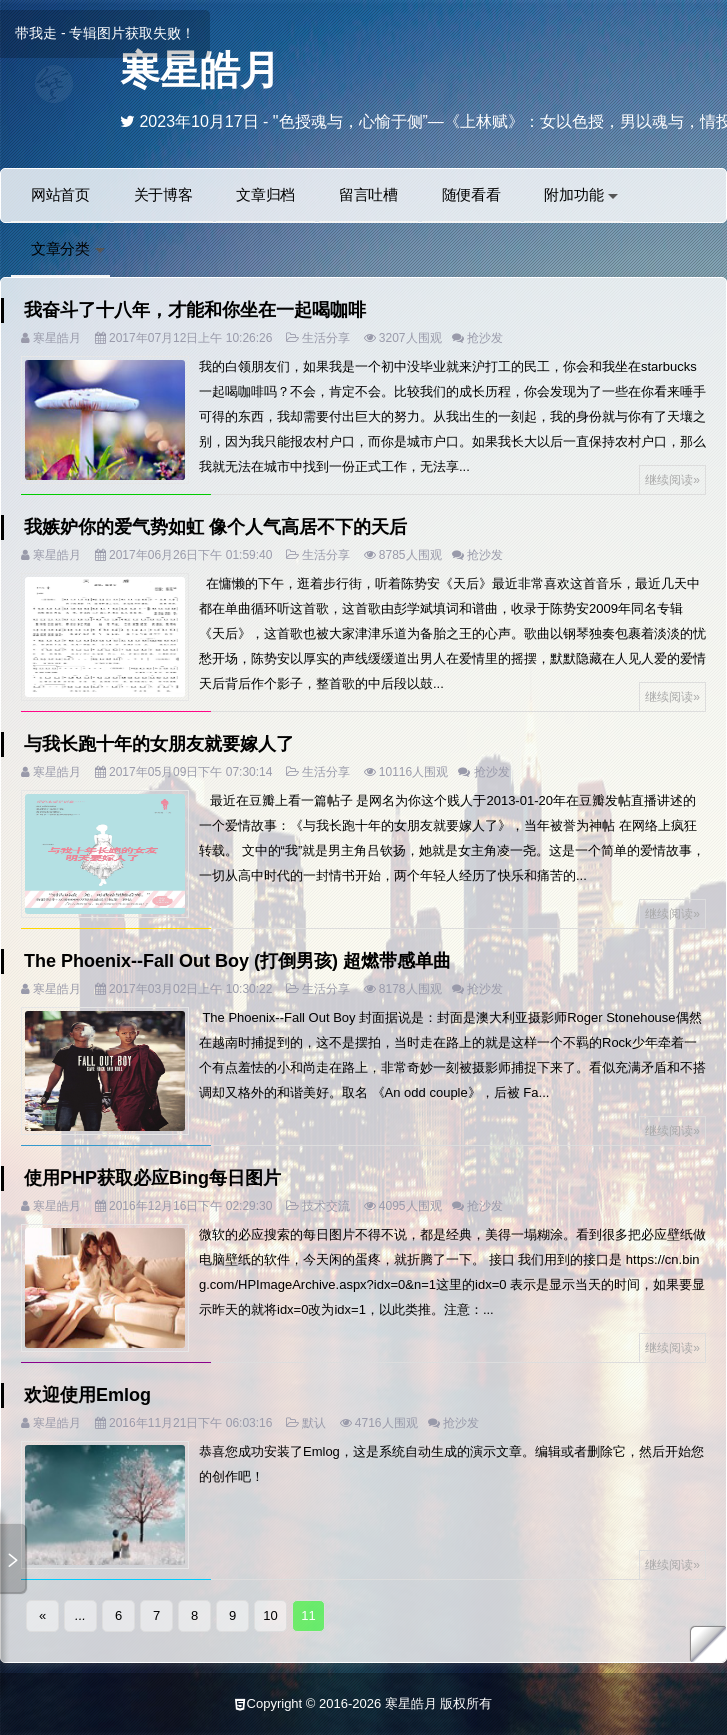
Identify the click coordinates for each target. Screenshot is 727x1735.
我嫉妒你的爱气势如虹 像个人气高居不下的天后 (215, 527)
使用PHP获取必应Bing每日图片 (152, 1178)
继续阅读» (672, 480)
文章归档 (265, 194)
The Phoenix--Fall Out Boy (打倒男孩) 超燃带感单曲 (237, 961)
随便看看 (471, 194)
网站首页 (60, 194)
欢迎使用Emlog (87, 1395)
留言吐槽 (368, 194)
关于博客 (163, 194)
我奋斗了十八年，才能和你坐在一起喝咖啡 (195, 310)
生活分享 (326, 338)
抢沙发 (485, 338)
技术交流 (326, 1206)
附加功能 (581, 194)
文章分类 (68, 248)
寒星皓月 (200, 70)
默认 (314, 1423)
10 (270, 1615)
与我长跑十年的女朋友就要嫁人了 (159, 744)
